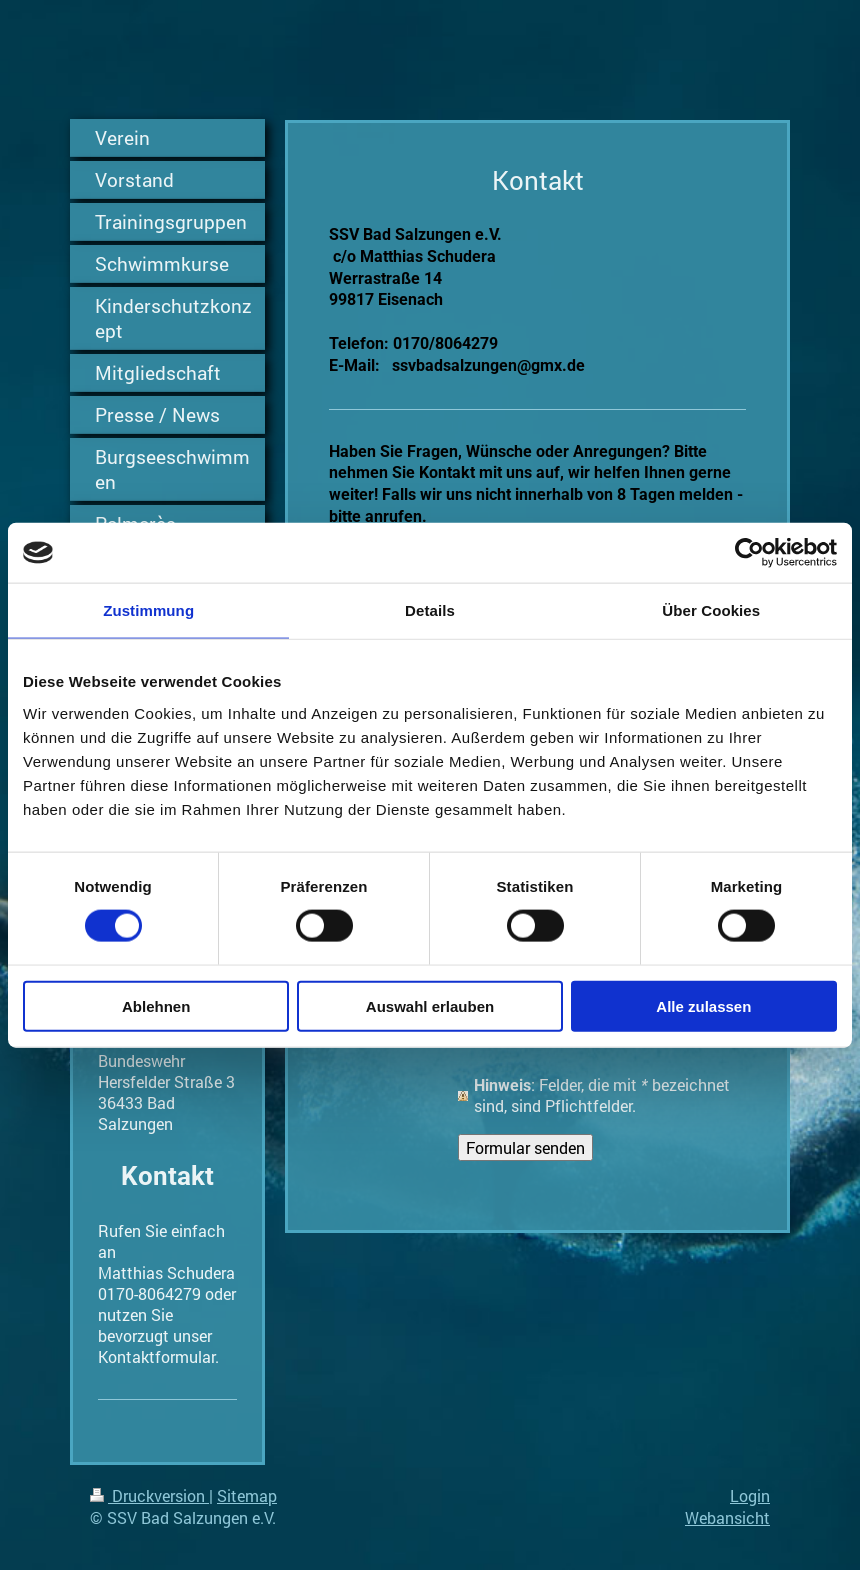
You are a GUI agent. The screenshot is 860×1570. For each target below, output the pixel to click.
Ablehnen (156, 1005)
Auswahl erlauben (430, 1005)
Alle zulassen (703, 1005)
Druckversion (149, 1495)
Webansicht (727, 1517)
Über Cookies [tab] (711, 610)
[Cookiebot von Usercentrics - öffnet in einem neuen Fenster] (749, 553)
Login (750, 1495)
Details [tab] (430, 610)
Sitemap (247, 1495)
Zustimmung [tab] (148, 610)
